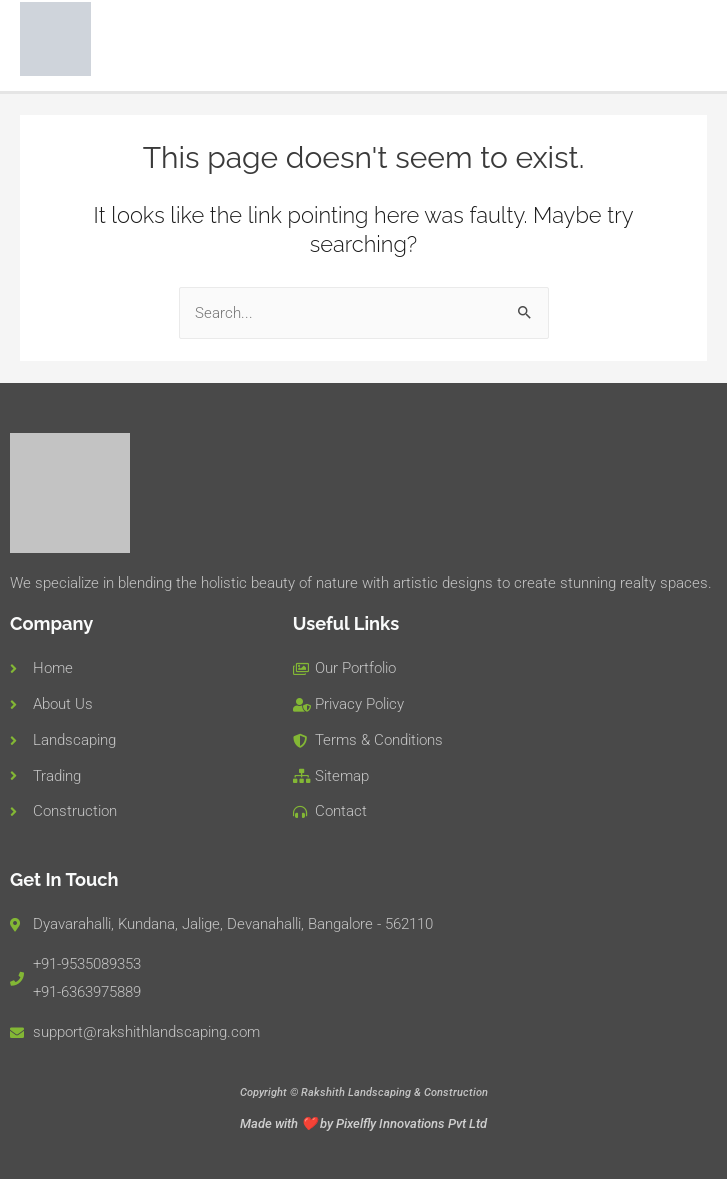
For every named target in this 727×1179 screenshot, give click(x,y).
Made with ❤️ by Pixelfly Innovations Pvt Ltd (363, 1123)
